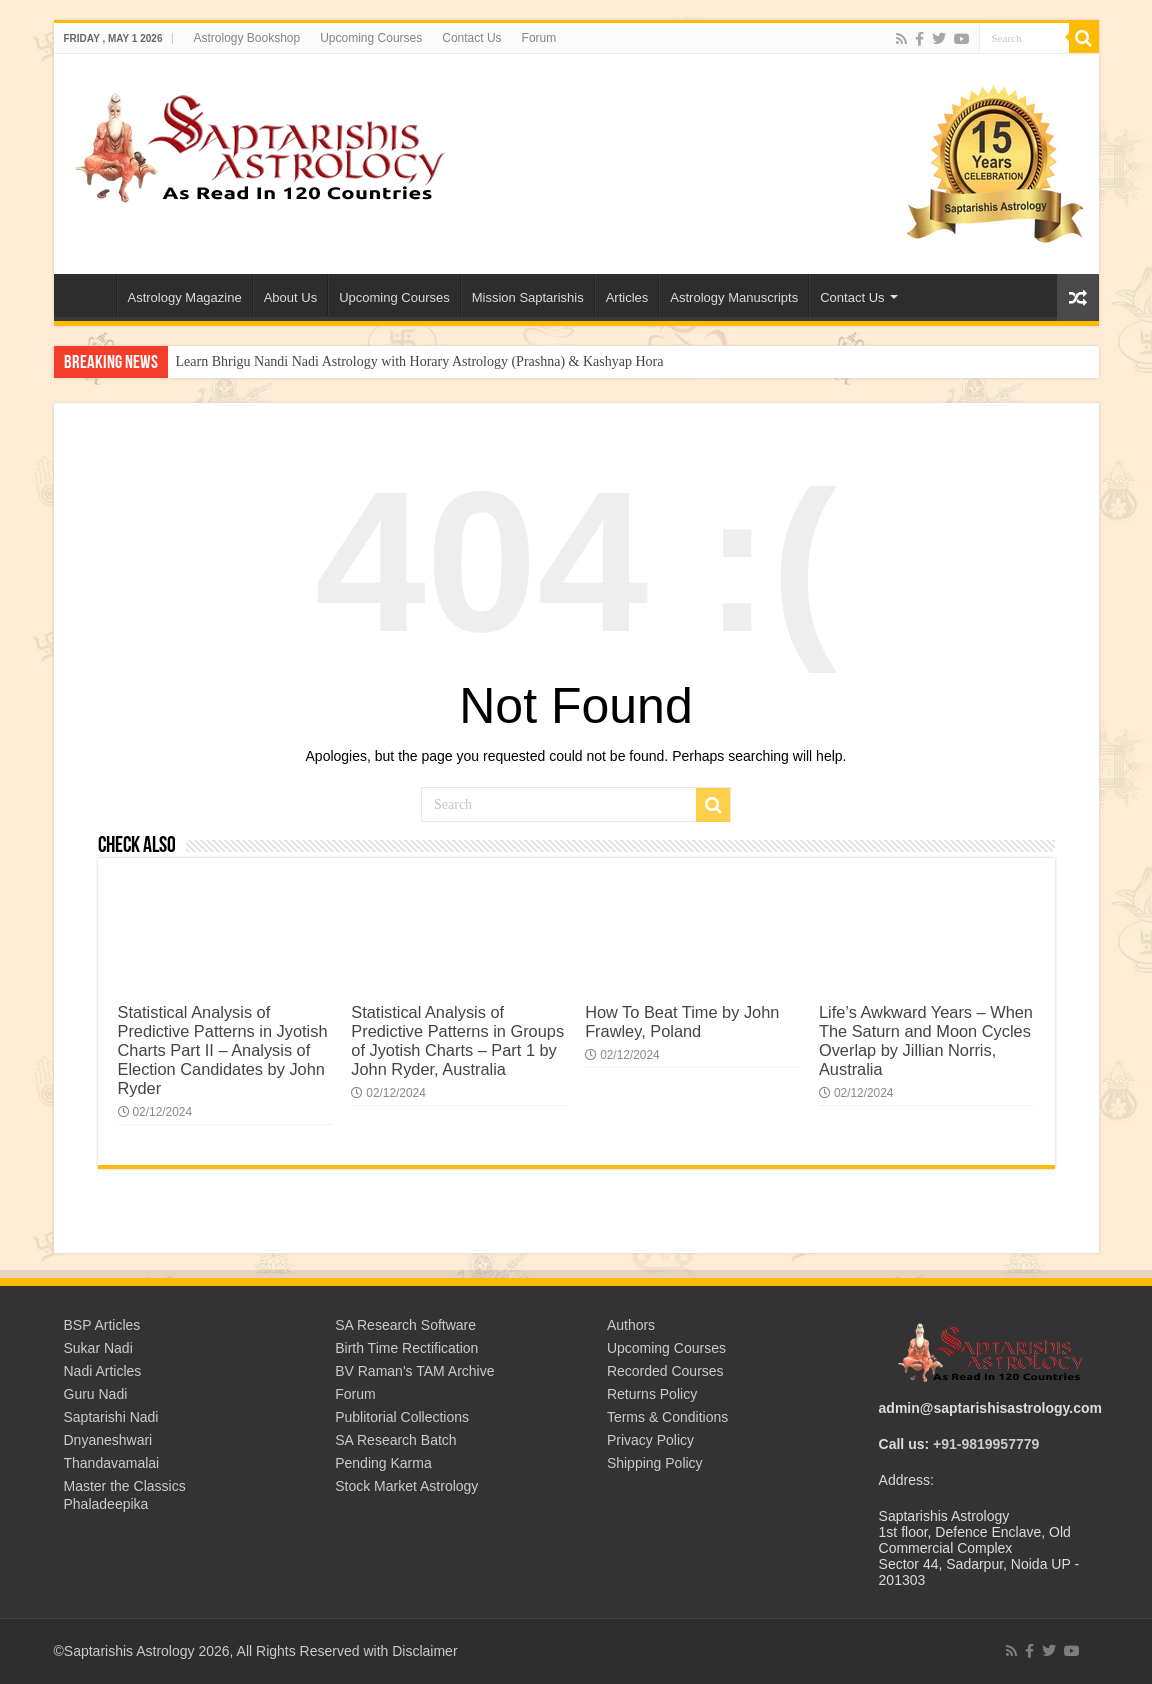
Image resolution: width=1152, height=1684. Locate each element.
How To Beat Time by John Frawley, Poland (682, 1021)
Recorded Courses (665, 1371)
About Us (290, 297)
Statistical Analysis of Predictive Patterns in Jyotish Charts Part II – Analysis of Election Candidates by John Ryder (223, 1050)
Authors (631, 1325)
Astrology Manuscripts (734, 297)
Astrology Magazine (185, 297)
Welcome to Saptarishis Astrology (90, 295)
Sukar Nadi (98, 1348)
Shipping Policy (655, 1463)
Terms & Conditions (667, 1417)
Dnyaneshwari (108, 1440)
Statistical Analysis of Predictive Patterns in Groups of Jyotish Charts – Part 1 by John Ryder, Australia (457, 1040)
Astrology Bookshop (246, 38)
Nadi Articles (103, 1371)
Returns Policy (652, 1394)
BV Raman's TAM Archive (414, 1371)
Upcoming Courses (371, 38)
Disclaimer (424, 1651)
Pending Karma (383, 1463)
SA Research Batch (395, 1440)
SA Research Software (405, 1325)
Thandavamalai (112, 1463)
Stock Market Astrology (406, 1486)
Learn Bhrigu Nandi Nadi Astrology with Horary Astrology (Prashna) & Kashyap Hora (420, 361)
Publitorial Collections (402, 1417)
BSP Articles (102, 1325)
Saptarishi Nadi (111, 1417)
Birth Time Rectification (406, 1348)
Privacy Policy (650, 1440)
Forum (539, 38)
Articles (627, 297)
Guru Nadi (96, 1394)
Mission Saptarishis (528, 297)
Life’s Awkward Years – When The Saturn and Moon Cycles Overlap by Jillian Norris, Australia (926, 1040)
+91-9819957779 (986, 1444)
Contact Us (471, 38)
